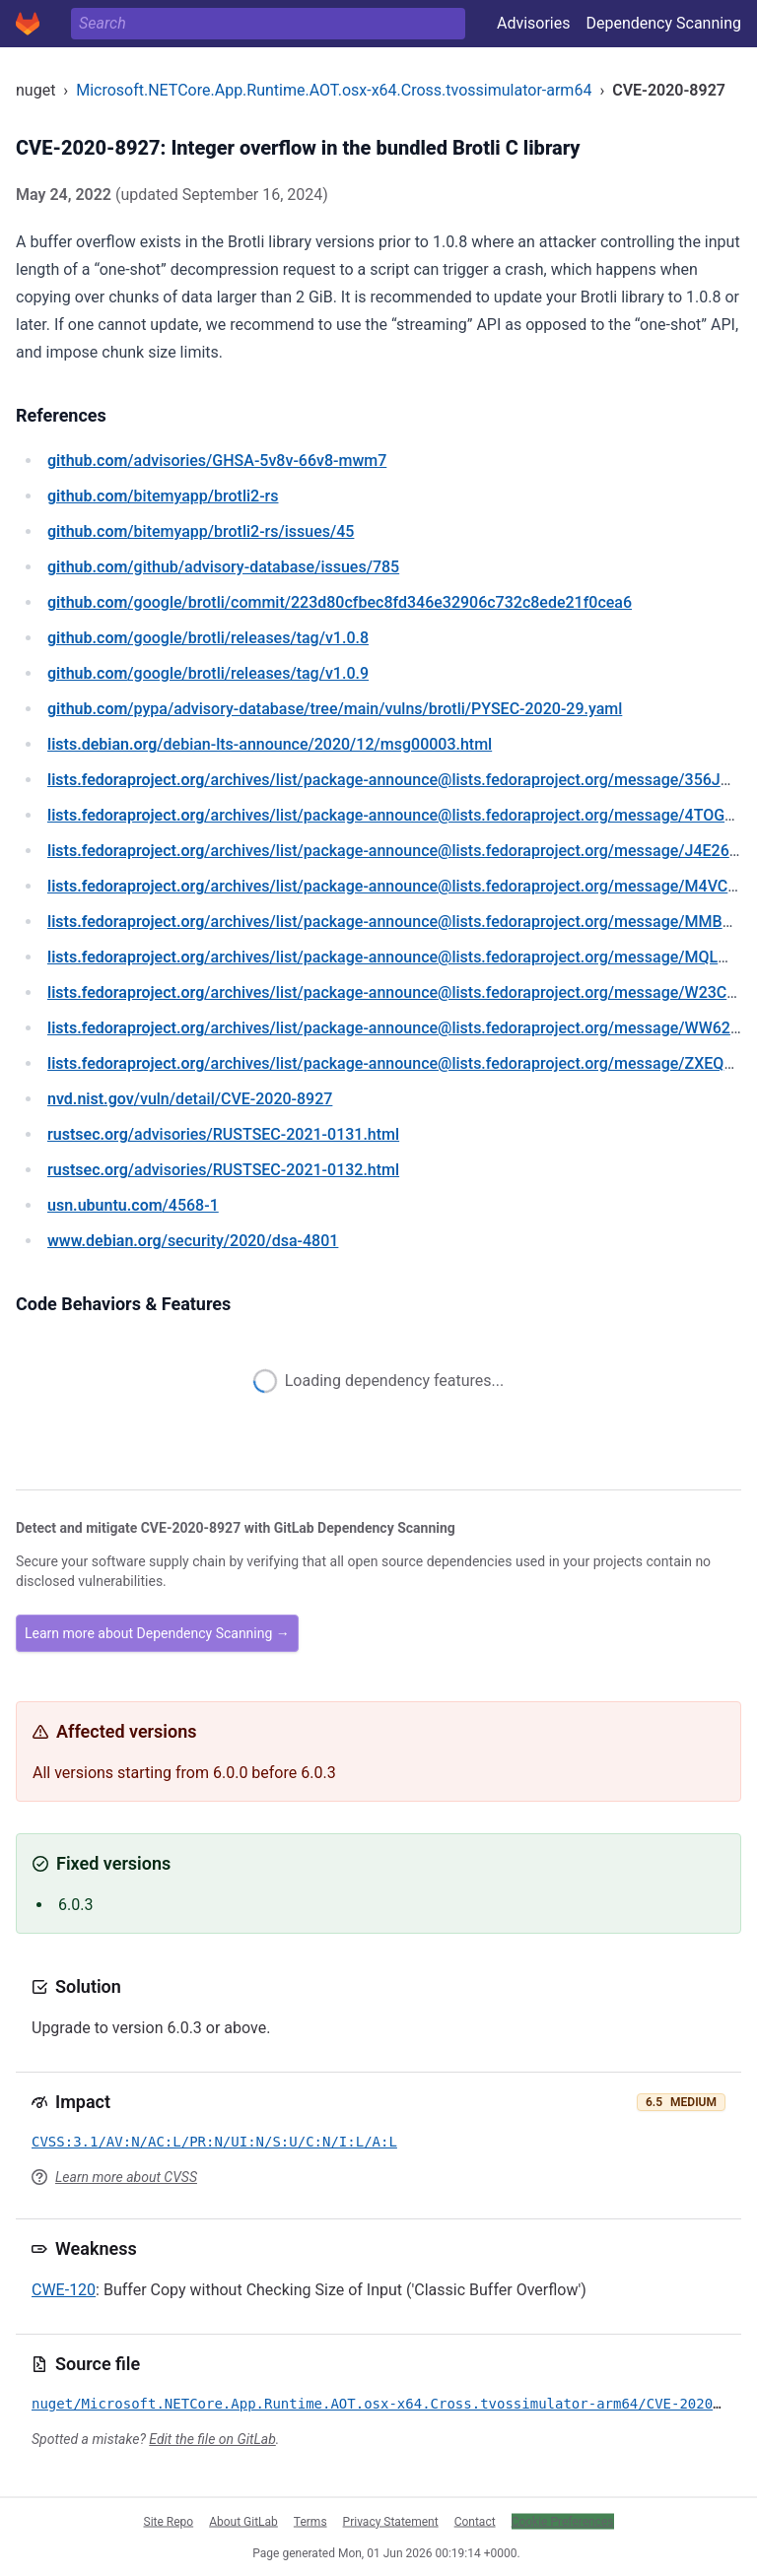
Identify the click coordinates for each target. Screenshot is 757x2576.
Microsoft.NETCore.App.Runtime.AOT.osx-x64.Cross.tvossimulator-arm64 (333, 90)
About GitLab (243, 2521)
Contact (475, 2521)
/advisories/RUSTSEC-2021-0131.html (223, 1134)
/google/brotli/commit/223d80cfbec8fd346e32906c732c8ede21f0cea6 (339, 602)
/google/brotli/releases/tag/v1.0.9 (208, 673)
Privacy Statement (391, 2521)
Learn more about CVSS (126, 2177)
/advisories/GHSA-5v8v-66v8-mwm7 (216, 460)
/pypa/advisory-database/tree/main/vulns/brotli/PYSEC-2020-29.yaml (334, 708)
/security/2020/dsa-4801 (192, 1240)
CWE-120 (64, 2289)
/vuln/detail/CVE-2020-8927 (189, 1099)
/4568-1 (133, 1205)
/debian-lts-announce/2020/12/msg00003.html (269, 744)
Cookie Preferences (563, 2521)
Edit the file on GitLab (212, 2439)
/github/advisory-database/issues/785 (223, 567)
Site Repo (169, 2521)
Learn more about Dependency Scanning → (157, 1633)
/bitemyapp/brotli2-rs (163, 496)
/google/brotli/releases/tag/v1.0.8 (208, 637)
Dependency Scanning (663, 23)
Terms (310, 2521)
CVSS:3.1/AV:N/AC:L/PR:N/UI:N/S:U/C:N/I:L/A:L (214, 2141)
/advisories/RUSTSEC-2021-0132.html (223, 1169)
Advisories (534, 23)
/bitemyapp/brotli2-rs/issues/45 (200, 531)
